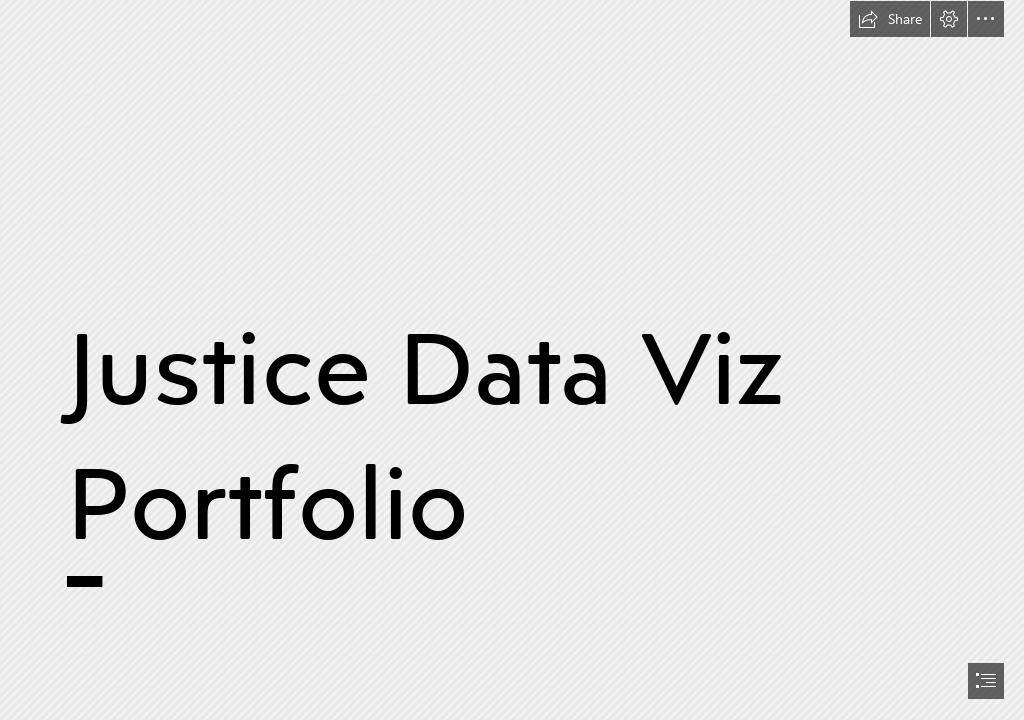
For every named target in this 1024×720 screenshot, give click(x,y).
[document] (512, 360)
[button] (890, 19)
